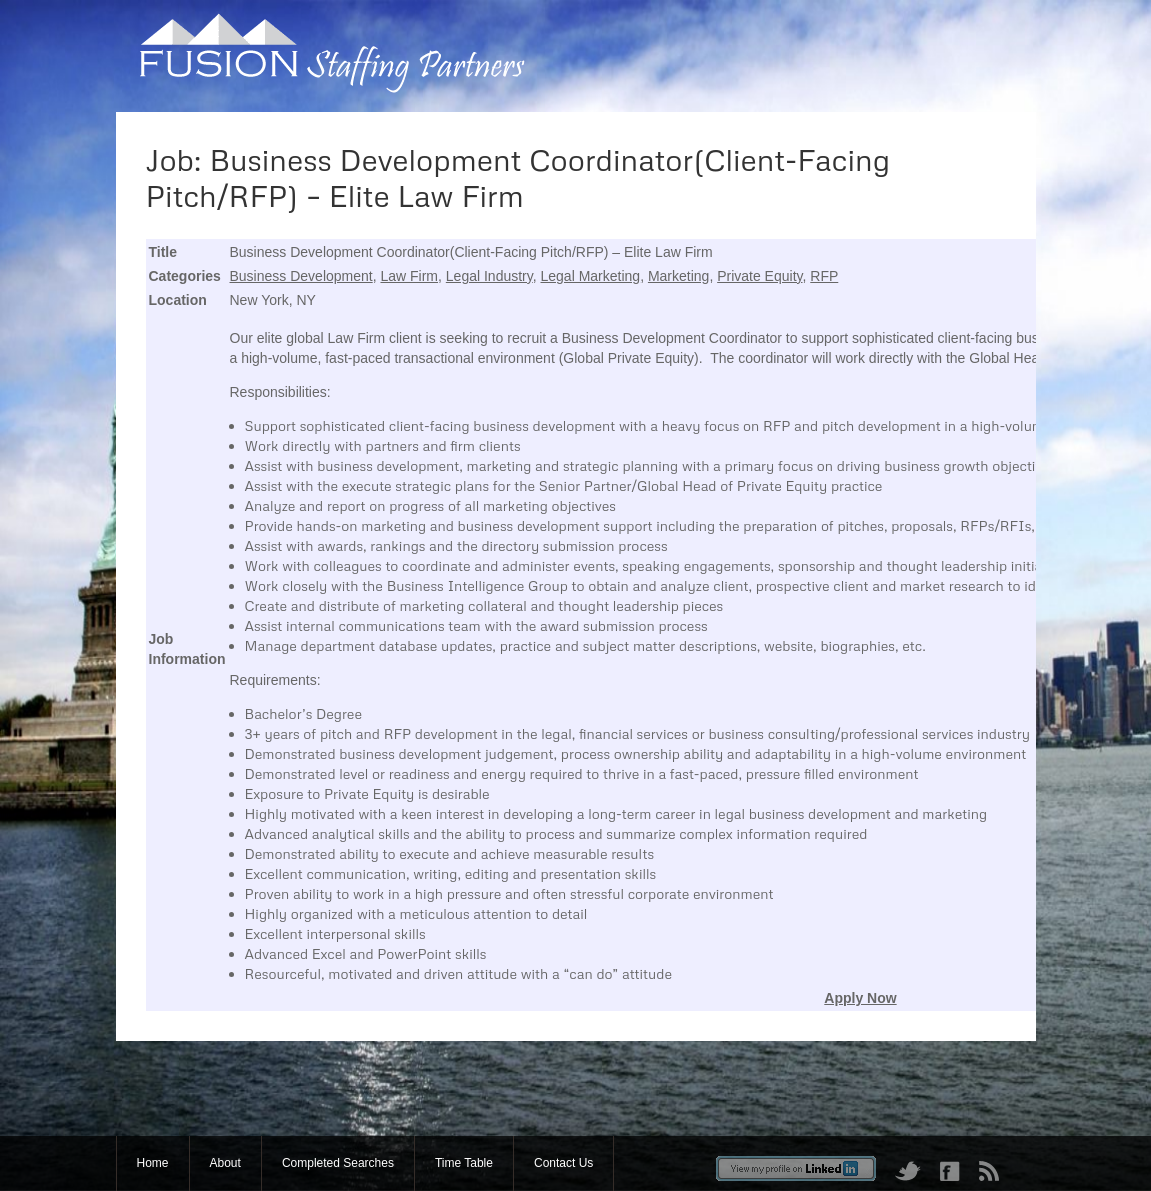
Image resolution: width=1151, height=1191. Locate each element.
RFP (824, 276)
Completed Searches (338, 1163)
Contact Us (563, 1163)
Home (153, 1163)
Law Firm (409, 276)
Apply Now (860, 998)
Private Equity (759, 276)
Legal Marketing (591, 276)
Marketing (678, 276)
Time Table (464, 1163)
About (225, 1163)
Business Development (301, 276)
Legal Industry (489, 276)
